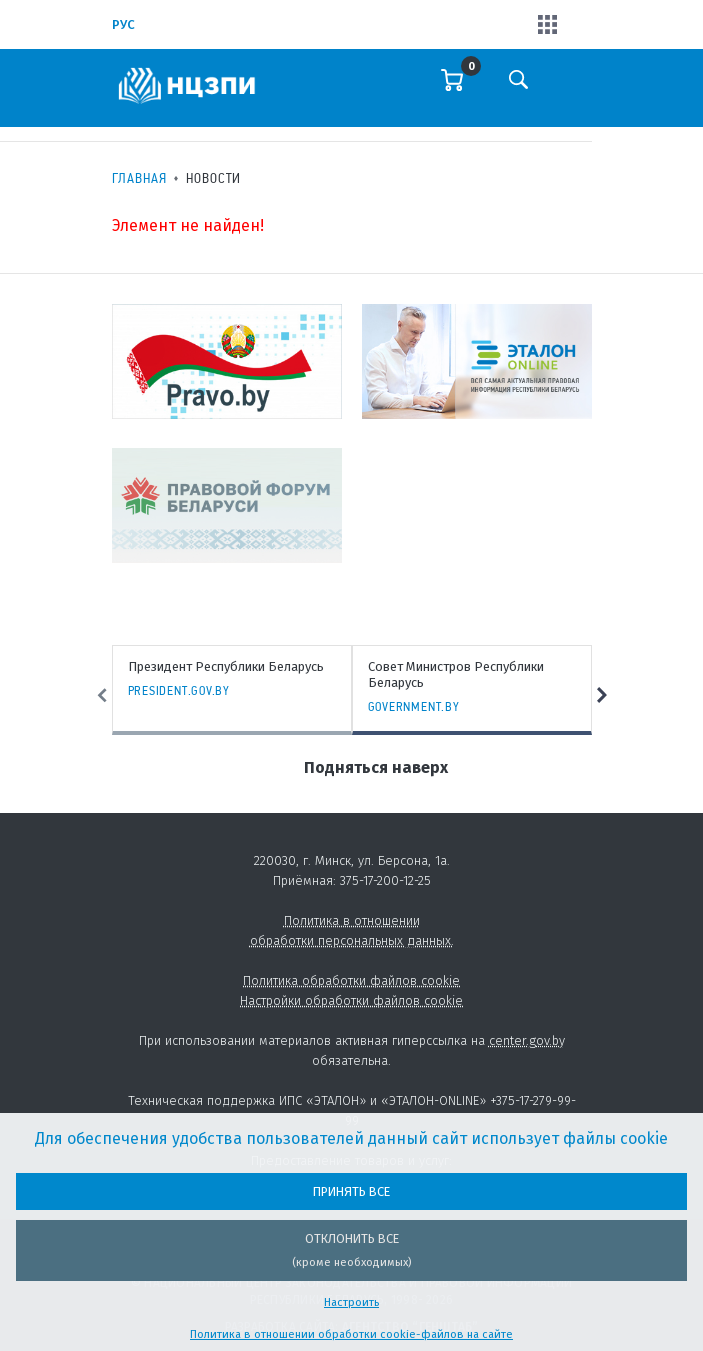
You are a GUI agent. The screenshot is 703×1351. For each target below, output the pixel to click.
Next (602, 696)
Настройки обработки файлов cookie (351, 1000)
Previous (102, 696)
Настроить (351, 1302)
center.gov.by (527, 1040)
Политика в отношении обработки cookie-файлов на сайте (351, 1334)
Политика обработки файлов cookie (351, 980)
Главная (139, 178)
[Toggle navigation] (575, 93)
